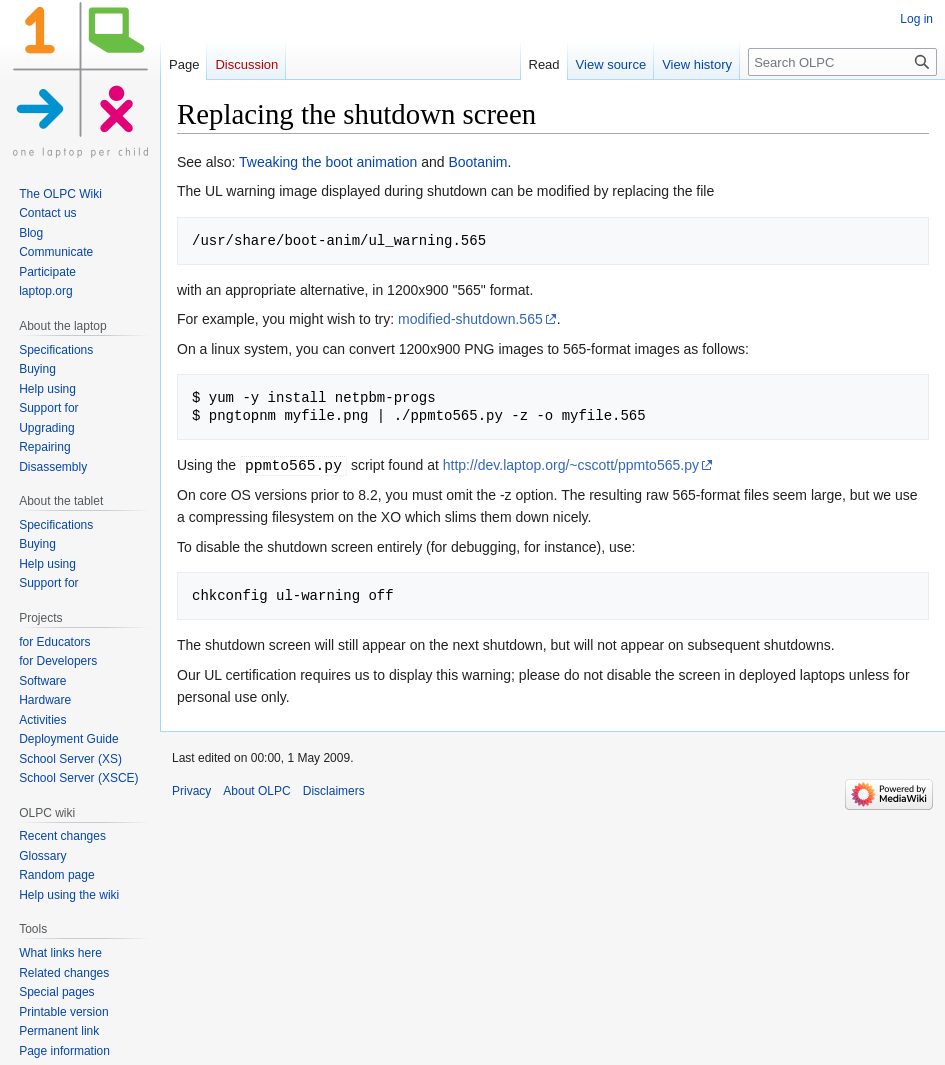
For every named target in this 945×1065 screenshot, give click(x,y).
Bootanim (477, 162)
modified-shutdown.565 (470, 319)
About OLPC (256, 791)
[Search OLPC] (842, 62)
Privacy (191, 791)
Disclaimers (334, 791)
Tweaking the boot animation (328, 162)
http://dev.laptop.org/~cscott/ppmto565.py (571, 465)
